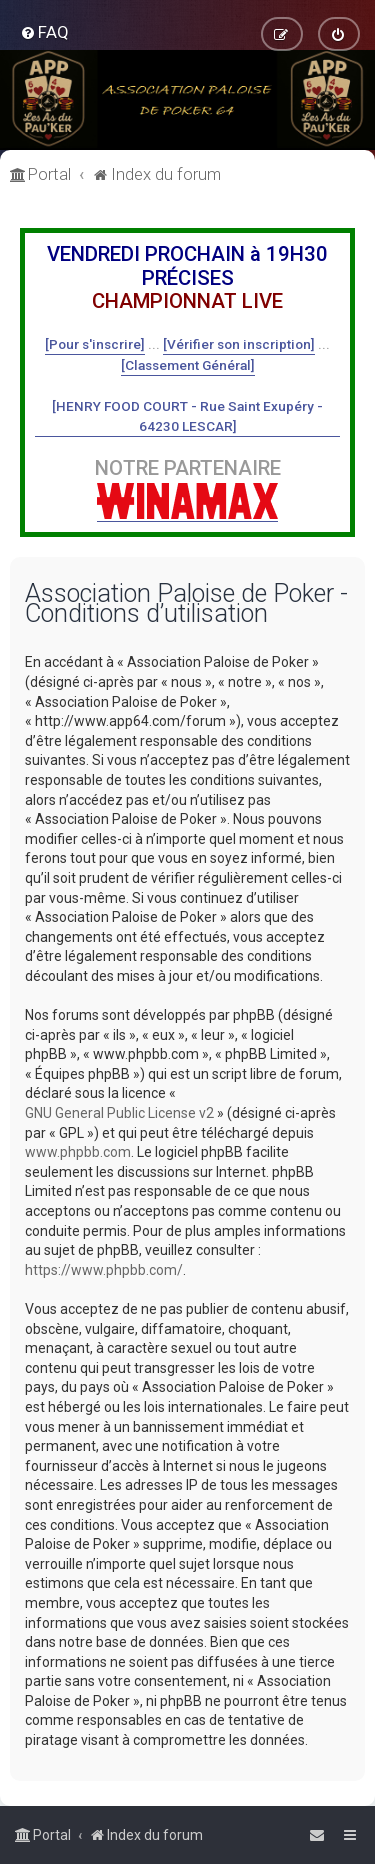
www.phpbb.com (78, 1152)
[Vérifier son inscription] (239, 344)
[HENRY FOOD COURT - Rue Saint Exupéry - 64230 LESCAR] (187, 416)
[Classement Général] (188, 365)
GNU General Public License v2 (119, 1113)
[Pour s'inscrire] (95, 344)
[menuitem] (44, 32)
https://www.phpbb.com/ (104, 1270)
